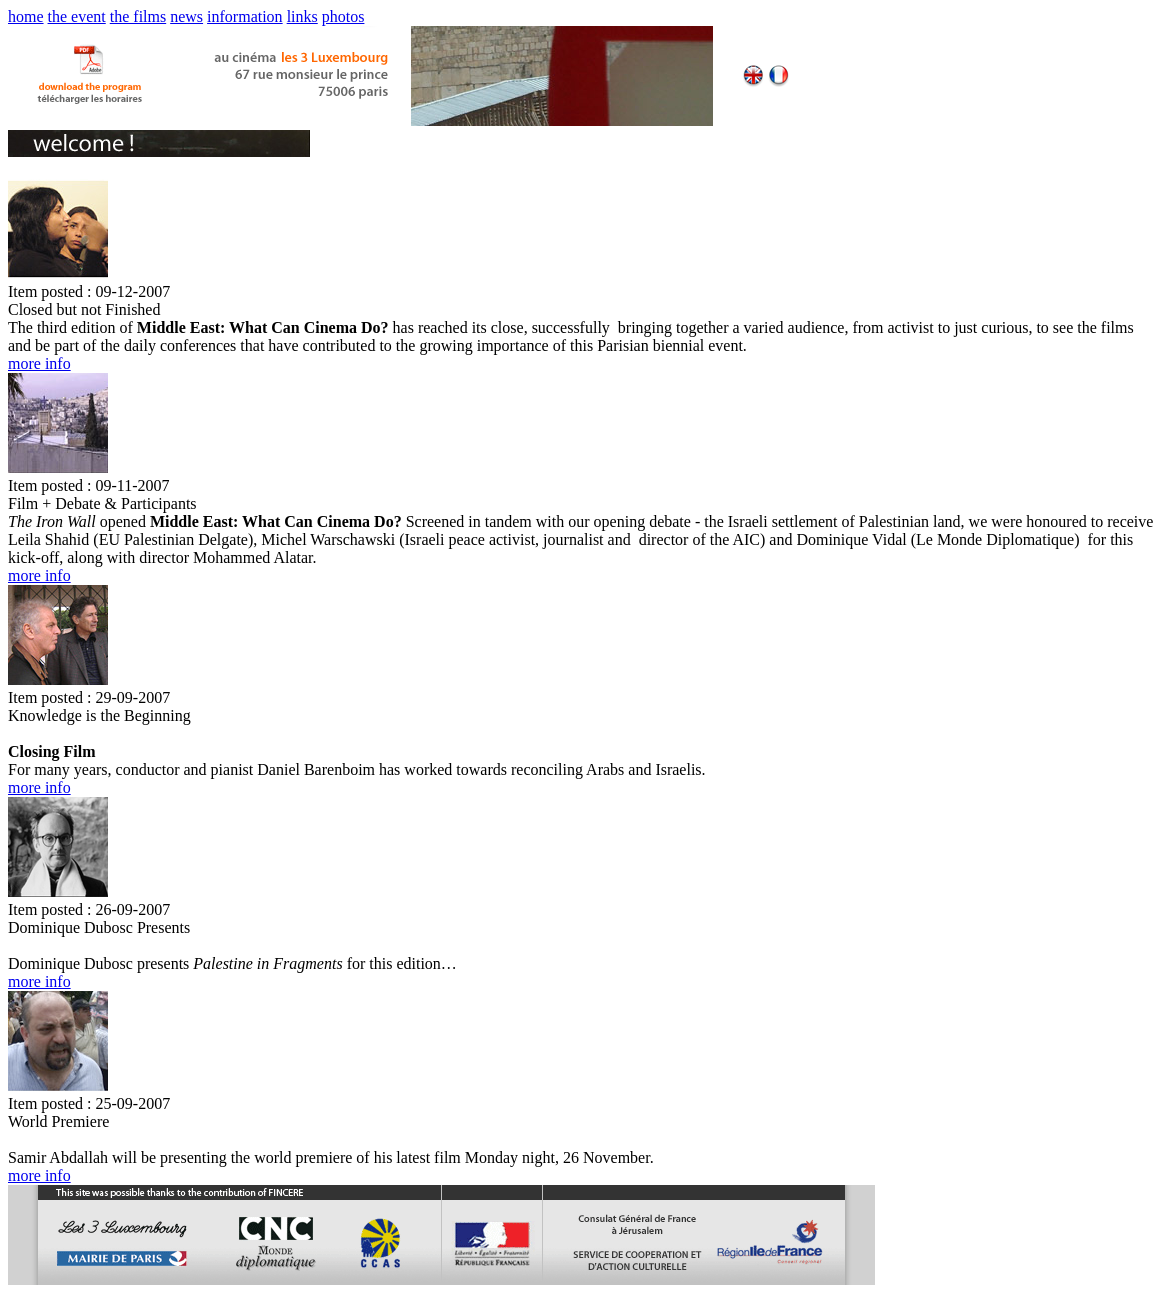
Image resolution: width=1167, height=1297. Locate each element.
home (26, 16)
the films (138, 16)
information (245, 16)
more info (39, 363)
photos (343, 16)
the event (77, 16)
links (302, 16)
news (186, 16)
